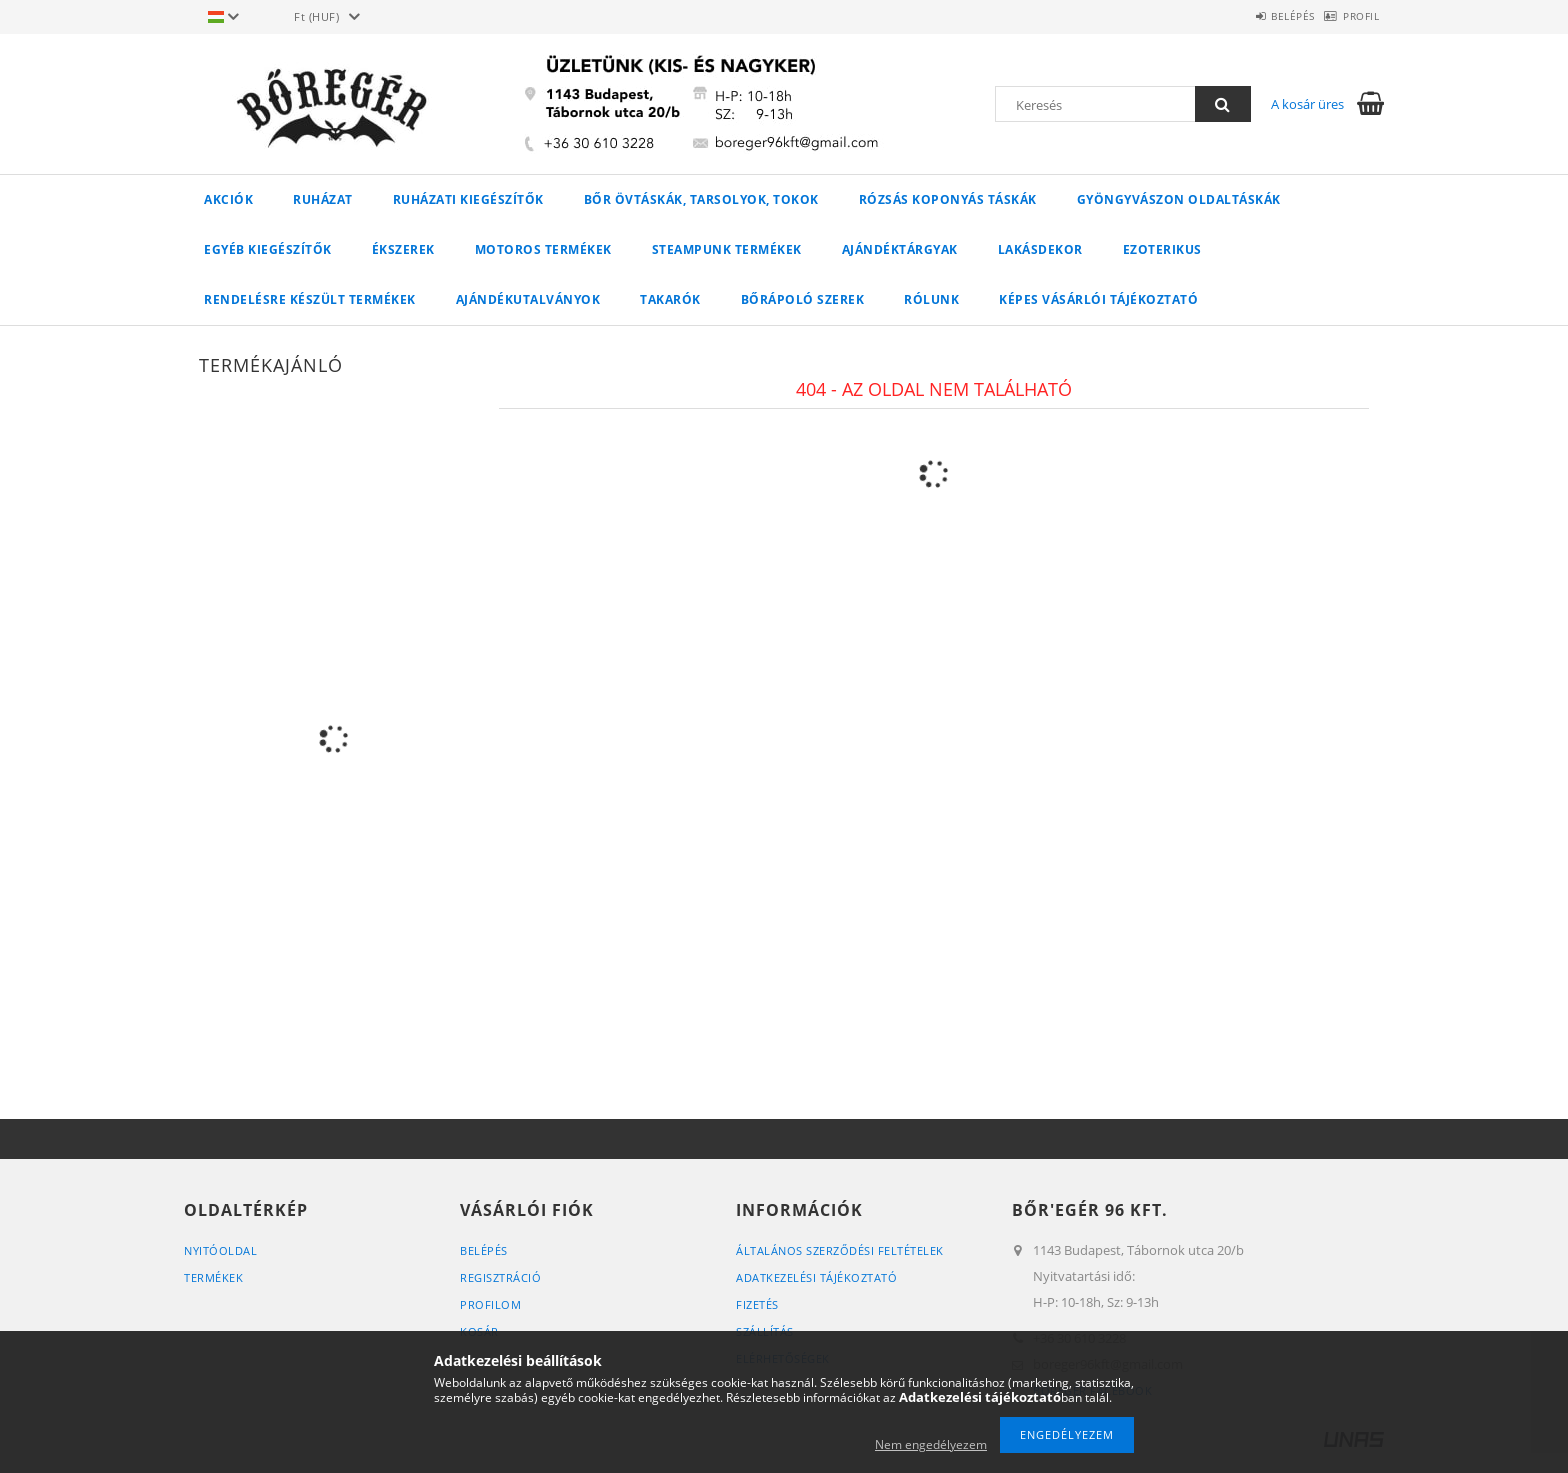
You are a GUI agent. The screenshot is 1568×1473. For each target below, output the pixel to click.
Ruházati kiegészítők (468, 199)
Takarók (670, 299)
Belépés (1262, 16)
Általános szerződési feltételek (840, 1250)
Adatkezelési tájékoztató (816, 1277)
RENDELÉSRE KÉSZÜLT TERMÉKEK (310, 299)
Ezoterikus (1162, 249)
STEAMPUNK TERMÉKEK (727, 249)
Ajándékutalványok (528, 299)
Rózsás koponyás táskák (948, 199)
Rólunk (931, 299)
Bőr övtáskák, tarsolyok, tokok (701, 199)
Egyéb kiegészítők (268, 249)
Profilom (490, 1304)
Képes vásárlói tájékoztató (1098, 299)
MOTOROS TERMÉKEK (543, 249)
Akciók (228, 199)
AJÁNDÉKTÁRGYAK (900, 249)
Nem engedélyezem (931, 1444)
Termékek (213, 1277)
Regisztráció (500, 1277)
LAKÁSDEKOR (1040, 249)
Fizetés (757, 1304)
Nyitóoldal (220, 1250)
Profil (1351, 16)
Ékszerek (403, 249)
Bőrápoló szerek (803, 299)
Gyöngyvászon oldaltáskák (1179, 199)
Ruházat (323, 199)
